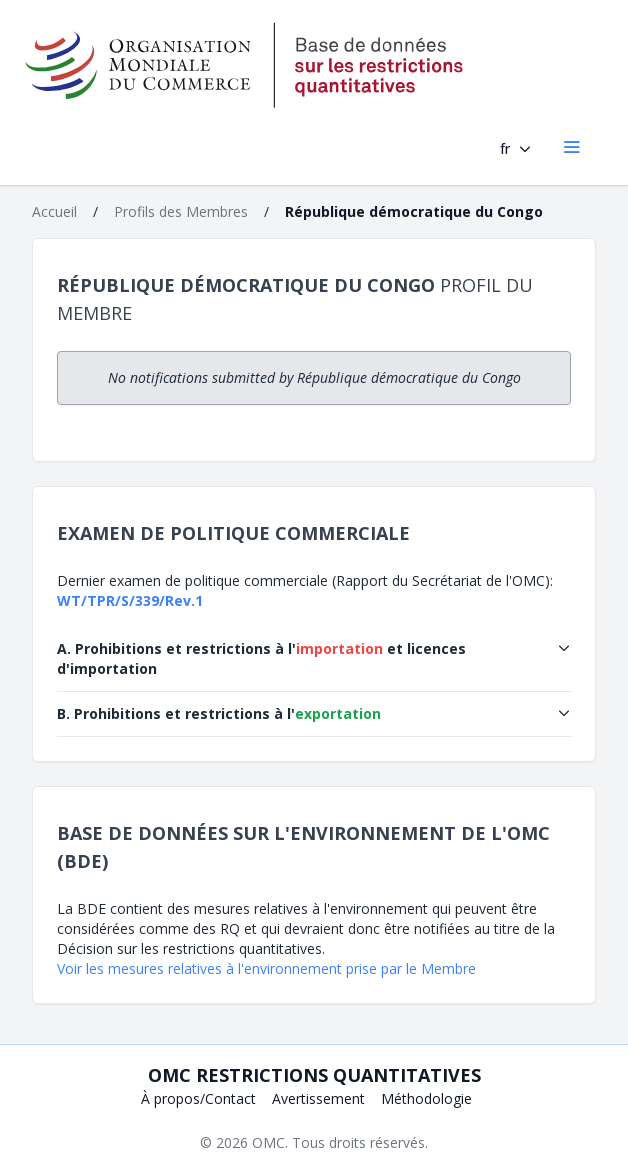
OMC (268, 1142)
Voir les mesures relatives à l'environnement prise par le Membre (266, 968)
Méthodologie (426, 1098)
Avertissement (318, 1098)
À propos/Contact (198, 1098)
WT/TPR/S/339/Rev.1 (130, 600)
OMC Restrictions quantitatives (314, 1075)
